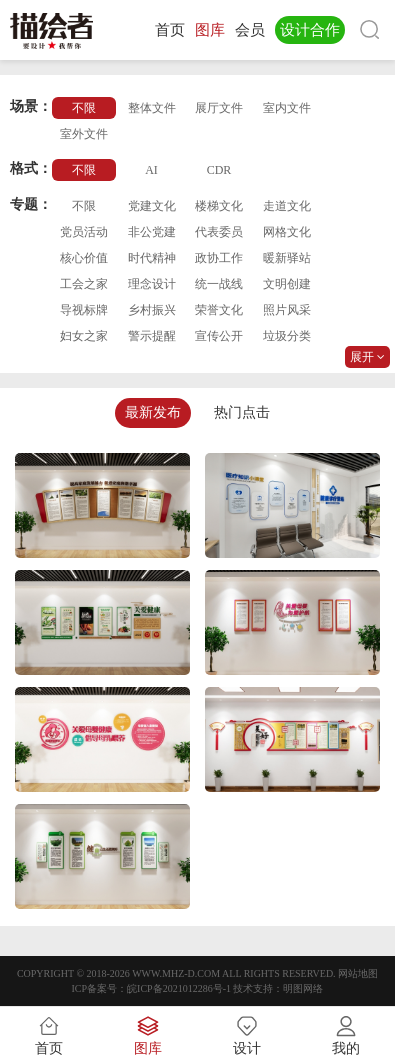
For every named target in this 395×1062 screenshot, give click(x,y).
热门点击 (242, 412)
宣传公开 (219, 336)
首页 (170, 30)
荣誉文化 (219, 310)
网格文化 (287, 232)
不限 (84, 108)
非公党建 (152, 232)
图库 (210, 30)
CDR (219, 170)
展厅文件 (219, 108)
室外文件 (84, 134)
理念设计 (152, 284)
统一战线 (219, 284)
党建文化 (152, 206)
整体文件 (152, 108)
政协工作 (219, 258)
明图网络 (303, 988)
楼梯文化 (219, 206)
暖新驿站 (287, 258)
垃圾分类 (287, 336)
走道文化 (287, 206)
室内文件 (287, 108)
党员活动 (84, 232)
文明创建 (287, 284)
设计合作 (310, 30)
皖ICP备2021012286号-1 (179, 988)
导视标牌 (84, 310)
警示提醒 (152, 336)
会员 (250, 30)
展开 (367, 357)
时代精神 (152, 258)
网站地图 (358, 973)
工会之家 (84, 284)
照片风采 (287, 310)
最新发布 (153, 412)
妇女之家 (84, 336)
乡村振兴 (152, 310)
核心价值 (84, 258)
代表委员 (219, 232)
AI (151, 170)
